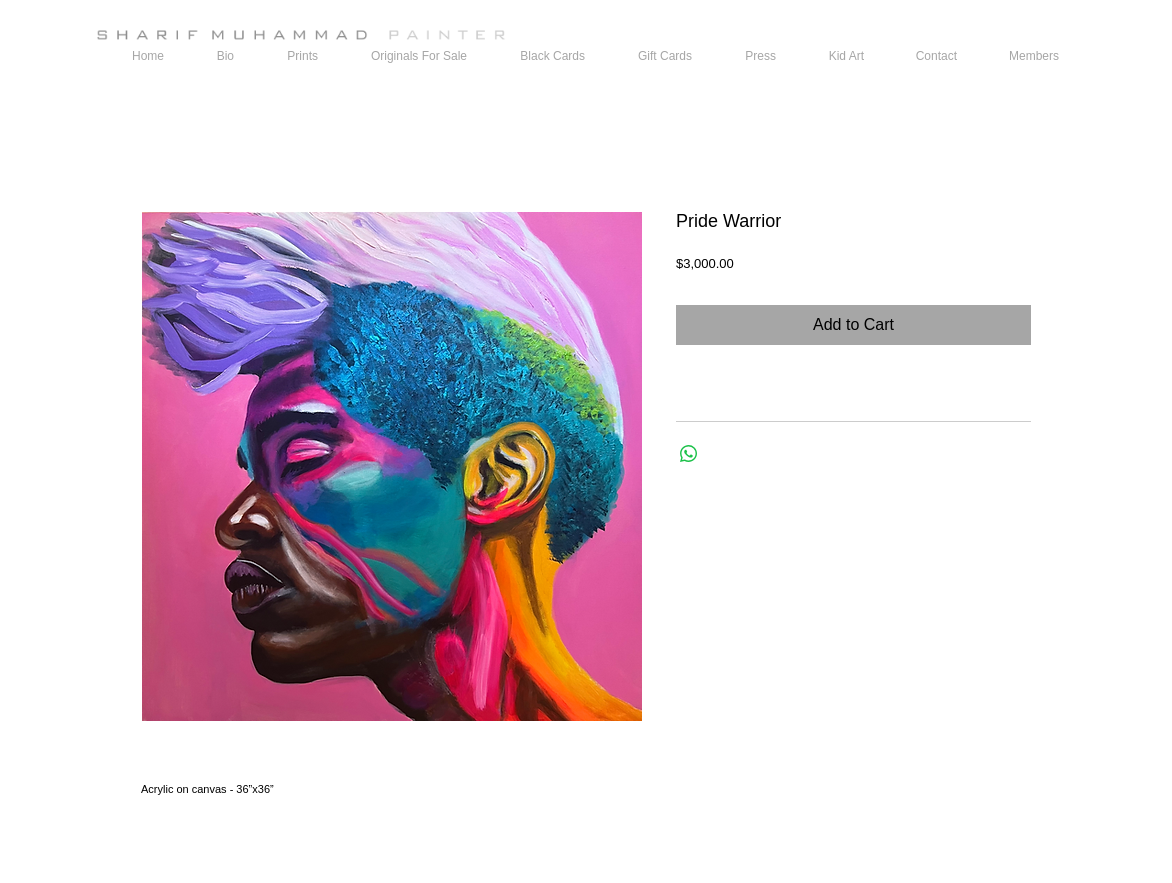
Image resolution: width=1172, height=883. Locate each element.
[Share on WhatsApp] (689, 454)
